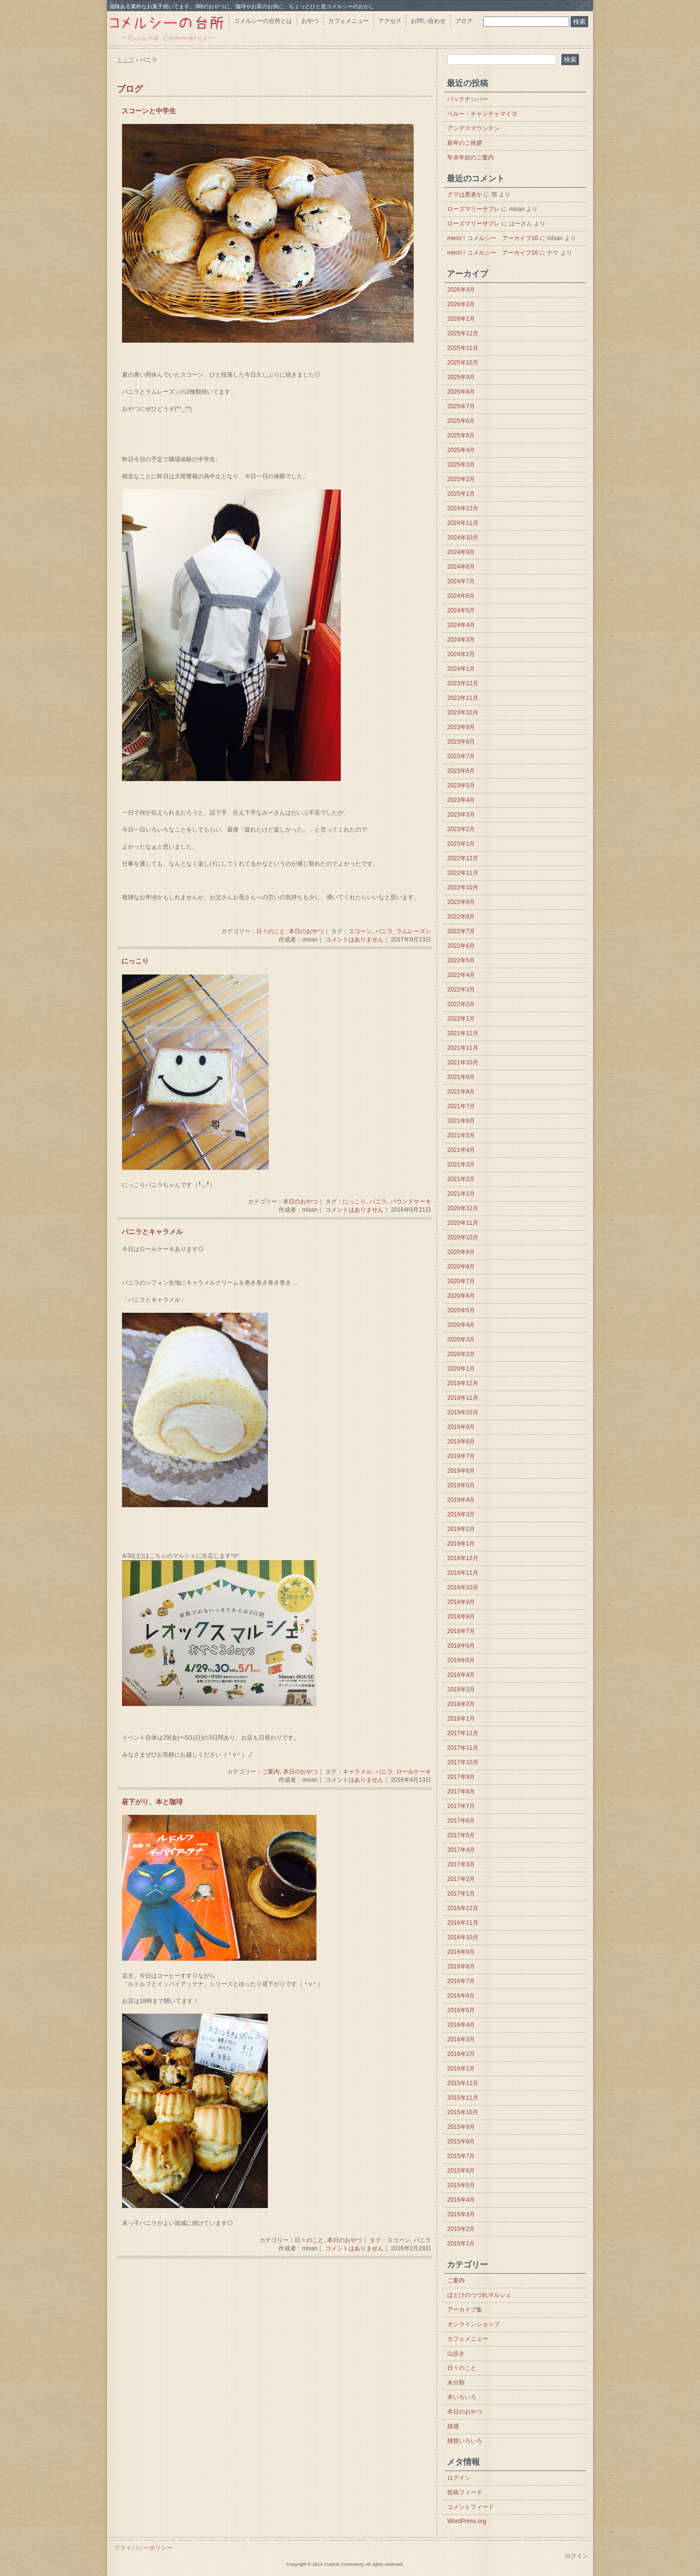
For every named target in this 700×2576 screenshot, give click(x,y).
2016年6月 (461, 1995)
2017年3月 (461, 1864)
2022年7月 (461, 931)
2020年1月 (461, 1368)
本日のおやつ (306, 931)
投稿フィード (464, 2492)
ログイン (459, 2477)
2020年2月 (461, 1354)
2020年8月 (461, 1266)
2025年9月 (461, 377)
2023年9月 (461, 727)
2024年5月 (461, 610)
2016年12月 (462, 1908)
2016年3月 (461, 2039)
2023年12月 (462, 683)
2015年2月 (461, 2229)
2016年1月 (461, 2068)
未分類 (456, 2382)
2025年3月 (461, 464)
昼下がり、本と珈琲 (152, 1802)
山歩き (456, 2353)
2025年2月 (461, 479)
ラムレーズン (413, 931)
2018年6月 (461, 1645)
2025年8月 (461, 391)
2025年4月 (461, 450)
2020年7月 (461, 1281)
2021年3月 (461, 1164)
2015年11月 (462, 2097)
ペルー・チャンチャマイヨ (482, 113)
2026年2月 (461, 304)
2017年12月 (462, 1733)
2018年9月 (461, 1602)
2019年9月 (461, 1427)
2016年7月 (461, 1981)
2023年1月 (461, 843)
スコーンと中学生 (149, 111)
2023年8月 (461, 741)
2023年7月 (461, 756)
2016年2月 (461, 2054)
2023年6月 (461, 770)
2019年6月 (461, 1470)
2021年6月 (461, 1120)
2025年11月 (462, 348)
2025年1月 (461, 493)
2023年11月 (462, 698)
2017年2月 (461, 1879)
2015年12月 (462, 2083)
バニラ (384, 931)
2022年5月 (461, 960)
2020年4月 (461, 1325)
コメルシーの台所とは (263, 20)
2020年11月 (462, 1222)
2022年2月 (461, 1004)
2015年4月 (461, 2199)
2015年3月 (461, 2214)
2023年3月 (461, 814)
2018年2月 (461, 1704)
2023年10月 (462, 712)
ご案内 (271, 1771)
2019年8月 (461, 1441)
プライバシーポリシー (143, 2547)
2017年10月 (462, 1762)
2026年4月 (461, 289)
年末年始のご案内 (470, 157)
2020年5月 (461, 1310)
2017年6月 (461, 1820)
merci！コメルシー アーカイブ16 (492, 238)
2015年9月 (461, 2126)
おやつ (310, 20)
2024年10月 (462, 537)
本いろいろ (461, 2397)
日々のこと (270, 931)
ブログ (463, 20)
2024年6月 (461, 595)
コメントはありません (354, 939)
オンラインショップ (473, 2324)
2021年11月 (462, 1047)
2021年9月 (461, 1077)
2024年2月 (461, 654)
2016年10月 (462, 1937)
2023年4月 (461, 800)
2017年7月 (461, 1806)
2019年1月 (461, 1543)
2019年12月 (462, 1383)
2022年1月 (461, 1018)
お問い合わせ (428, 20)
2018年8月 (461, 1616)
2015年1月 (461, 2243)
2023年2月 (461, 829)
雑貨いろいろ (464, 2440)
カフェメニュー (348, 20)
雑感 (453, 2426)
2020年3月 (461, 1339)
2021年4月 (461, 1150)
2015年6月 (461, 2170)
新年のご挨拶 (464, 142)
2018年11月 (462, 1572)
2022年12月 (462, 858)
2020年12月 (462, 1208)
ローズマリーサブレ (473, 209)
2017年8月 (461, 1791)
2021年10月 (462, 1062)
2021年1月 (461, 1193)
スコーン (360, 931)
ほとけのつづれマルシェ (479, 2295)
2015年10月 (462, 2112)
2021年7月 (461, 1106)
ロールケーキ (413, 1771)
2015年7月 (461, 2156)
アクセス (390, 20)
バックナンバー (467, 99)
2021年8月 (461, 1091)
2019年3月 (461, 1514)
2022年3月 (461, 989)
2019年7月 (461, 1456)
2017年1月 (461, 1893)
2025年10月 (462, 362)
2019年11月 (462, 1397)
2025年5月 (461, 435)
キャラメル (357, 1771)
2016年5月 (461, 2010)
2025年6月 (461, 421)
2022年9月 (461, 902)
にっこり (135, 961)
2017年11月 (462, 1747)
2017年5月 (461, 1835)
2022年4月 (461, 975)
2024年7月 (461, 581)
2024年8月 (461, 566)
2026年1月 (461, 318)
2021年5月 (461, 1135)
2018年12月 (462, 1558)
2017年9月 (461, 1777)
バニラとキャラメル (152, 1232)
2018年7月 (461, 1631)
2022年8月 (461, 916)
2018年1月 (461, 1718)
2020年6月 (461, 1295)
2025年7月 (461, 406)
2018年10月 (462, 1587)
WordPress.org (466, 2521)
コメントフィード (470, 2507)
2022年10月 (462, 887)
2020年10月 (462, 1237)
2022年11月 (462, 873)
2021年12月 (462, 1033)
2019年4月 (461, 1500)
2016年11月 (462, 1922)
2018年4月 (461, 1674)
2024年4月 (461, 625)
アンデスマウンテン (473, 128)
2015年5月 (461, 2185)
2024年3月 (461, 639)
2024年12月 (462, 508)
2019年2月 (461, 1529)
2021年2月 (461, 1179)
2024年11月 (462, 523)
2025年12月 (462, 333)
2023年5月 (461, 785)
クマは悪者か (464, 194)
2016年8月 (461, 1966)
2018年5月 (461, 1660)
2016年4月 (461, 2024)
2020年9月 (461, 1252)
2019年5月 (461, 1485)
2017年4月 (461, 1849)
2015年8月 (461, 2141)
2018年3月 (461, 1689)
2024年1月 (461, 668)
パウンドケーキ (410, 1201)
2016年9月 (461, 1952)
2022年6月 (461, 945)
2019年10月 (462, 1412)
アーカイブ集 (464, 2309)
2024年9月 (461, 552)
